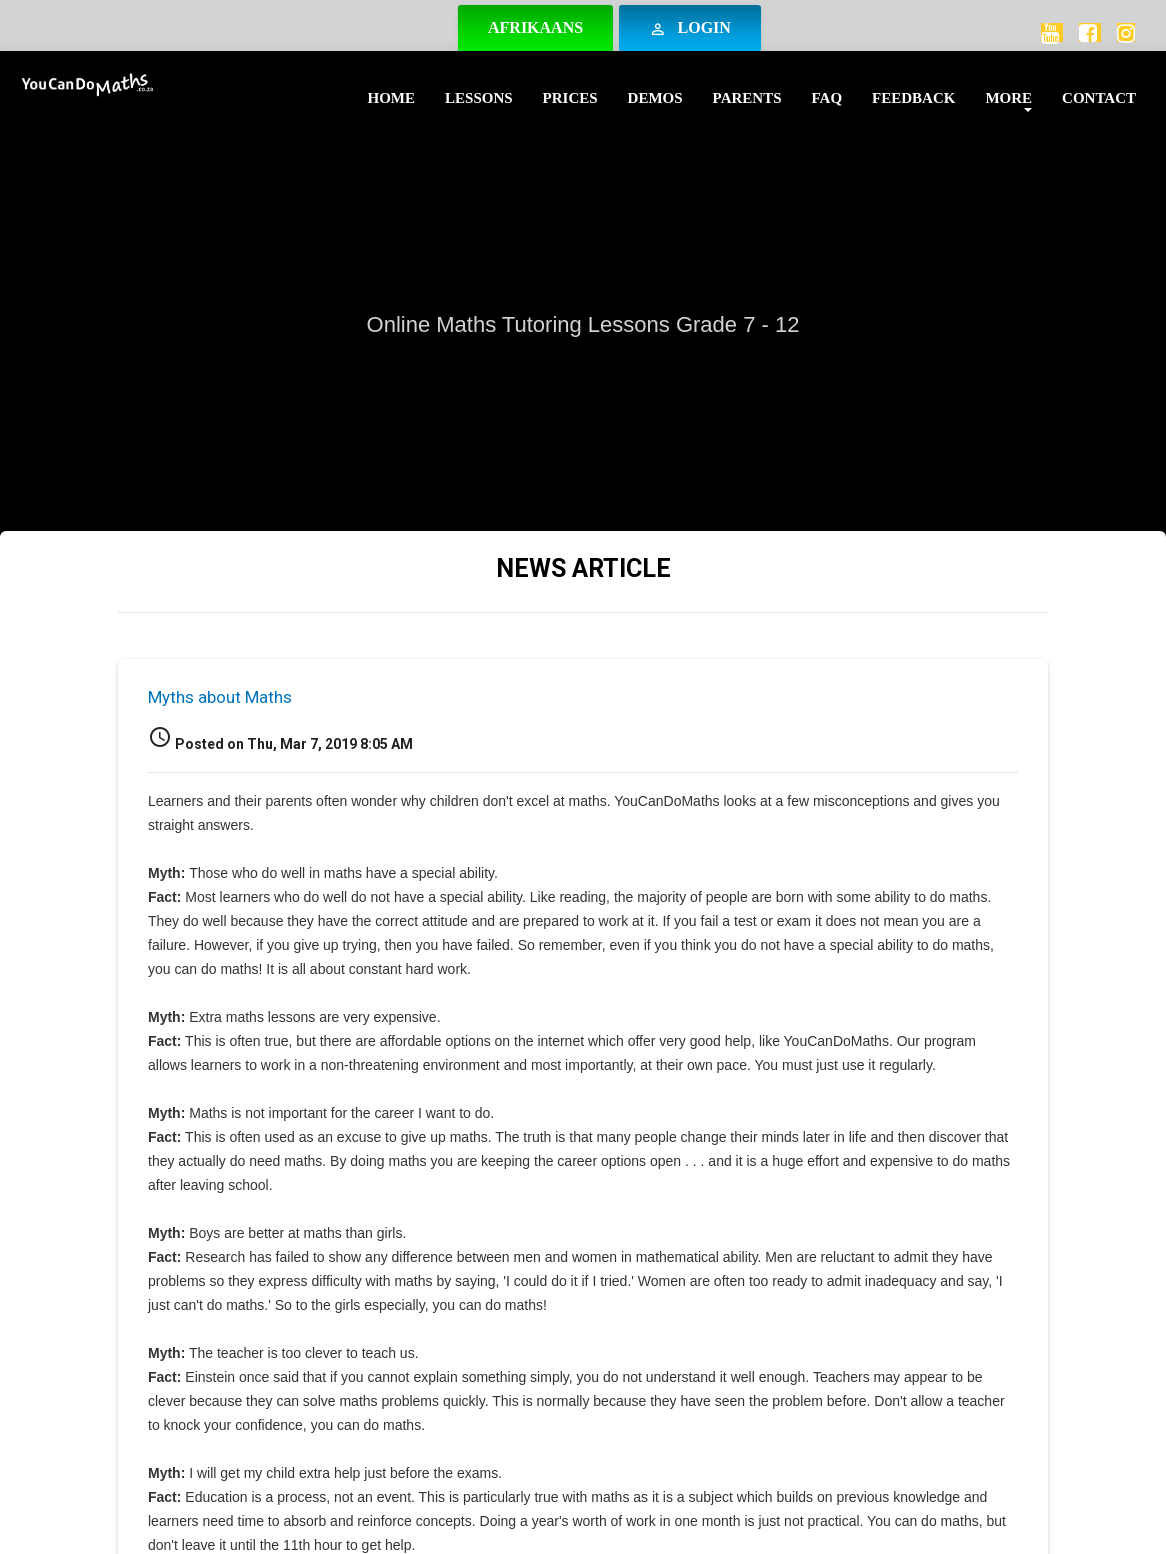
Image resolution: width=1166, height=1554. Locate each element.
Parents (747, 98)
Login (690, 28)
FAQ (827, 98)
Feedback (913, 98)
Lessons (479, 98)
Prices (570, 98)
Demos (655, 98)
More (1008, 98)
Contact (1099, 98)
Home (392, 98)
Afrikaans (535, 27)
